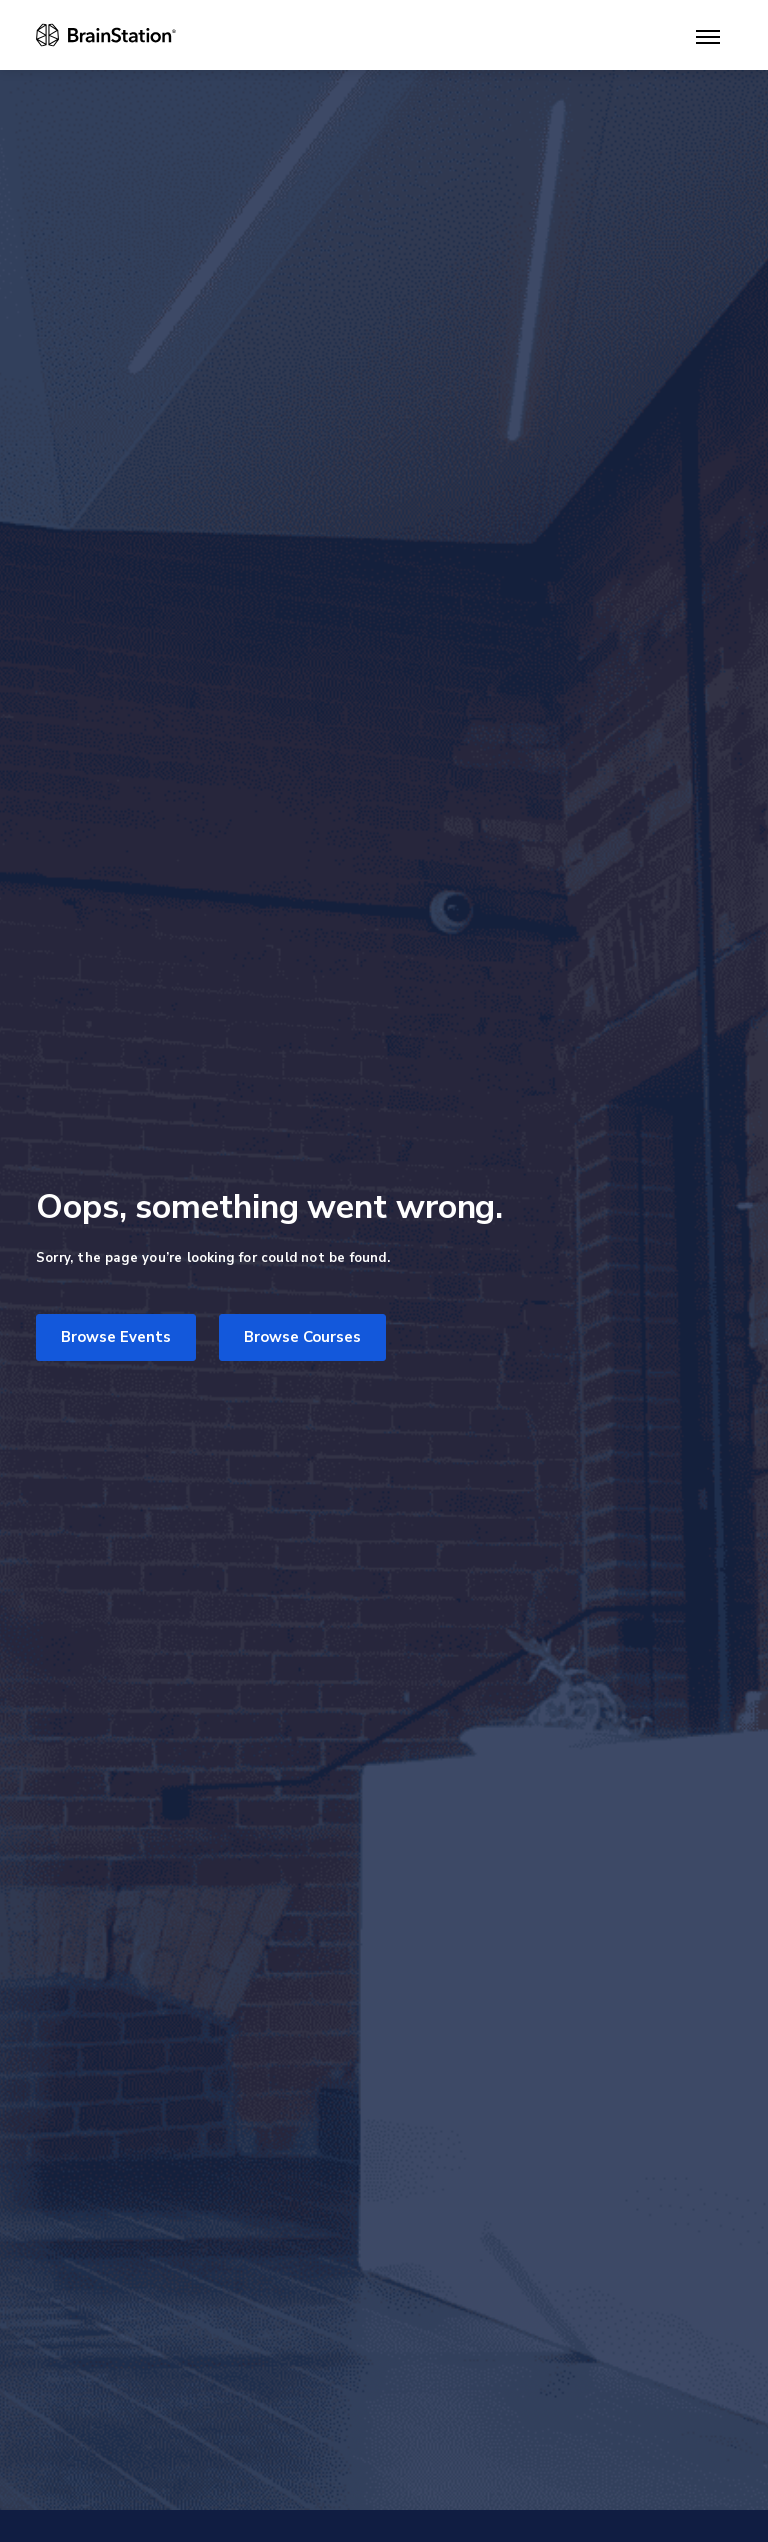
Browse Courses (302, 1337)
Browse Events (116, 1337)
